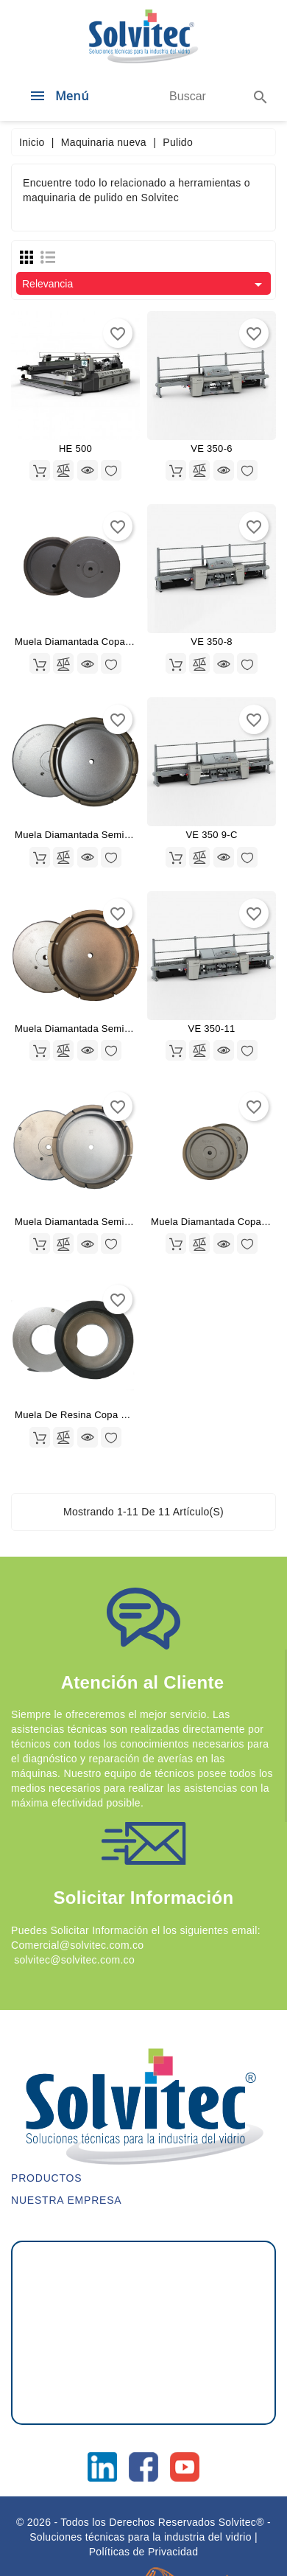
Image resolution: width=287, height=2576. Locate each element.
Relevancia (144, 284)
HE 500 (75, 448)
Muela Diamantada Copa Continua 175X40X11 (119, 641)
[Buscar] (187, 96)
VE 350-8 (212, 641)
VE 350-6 (212, 448)
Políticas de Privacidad (144, 2552)
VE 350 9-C (211, 834)
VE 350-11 (211, 1028)
